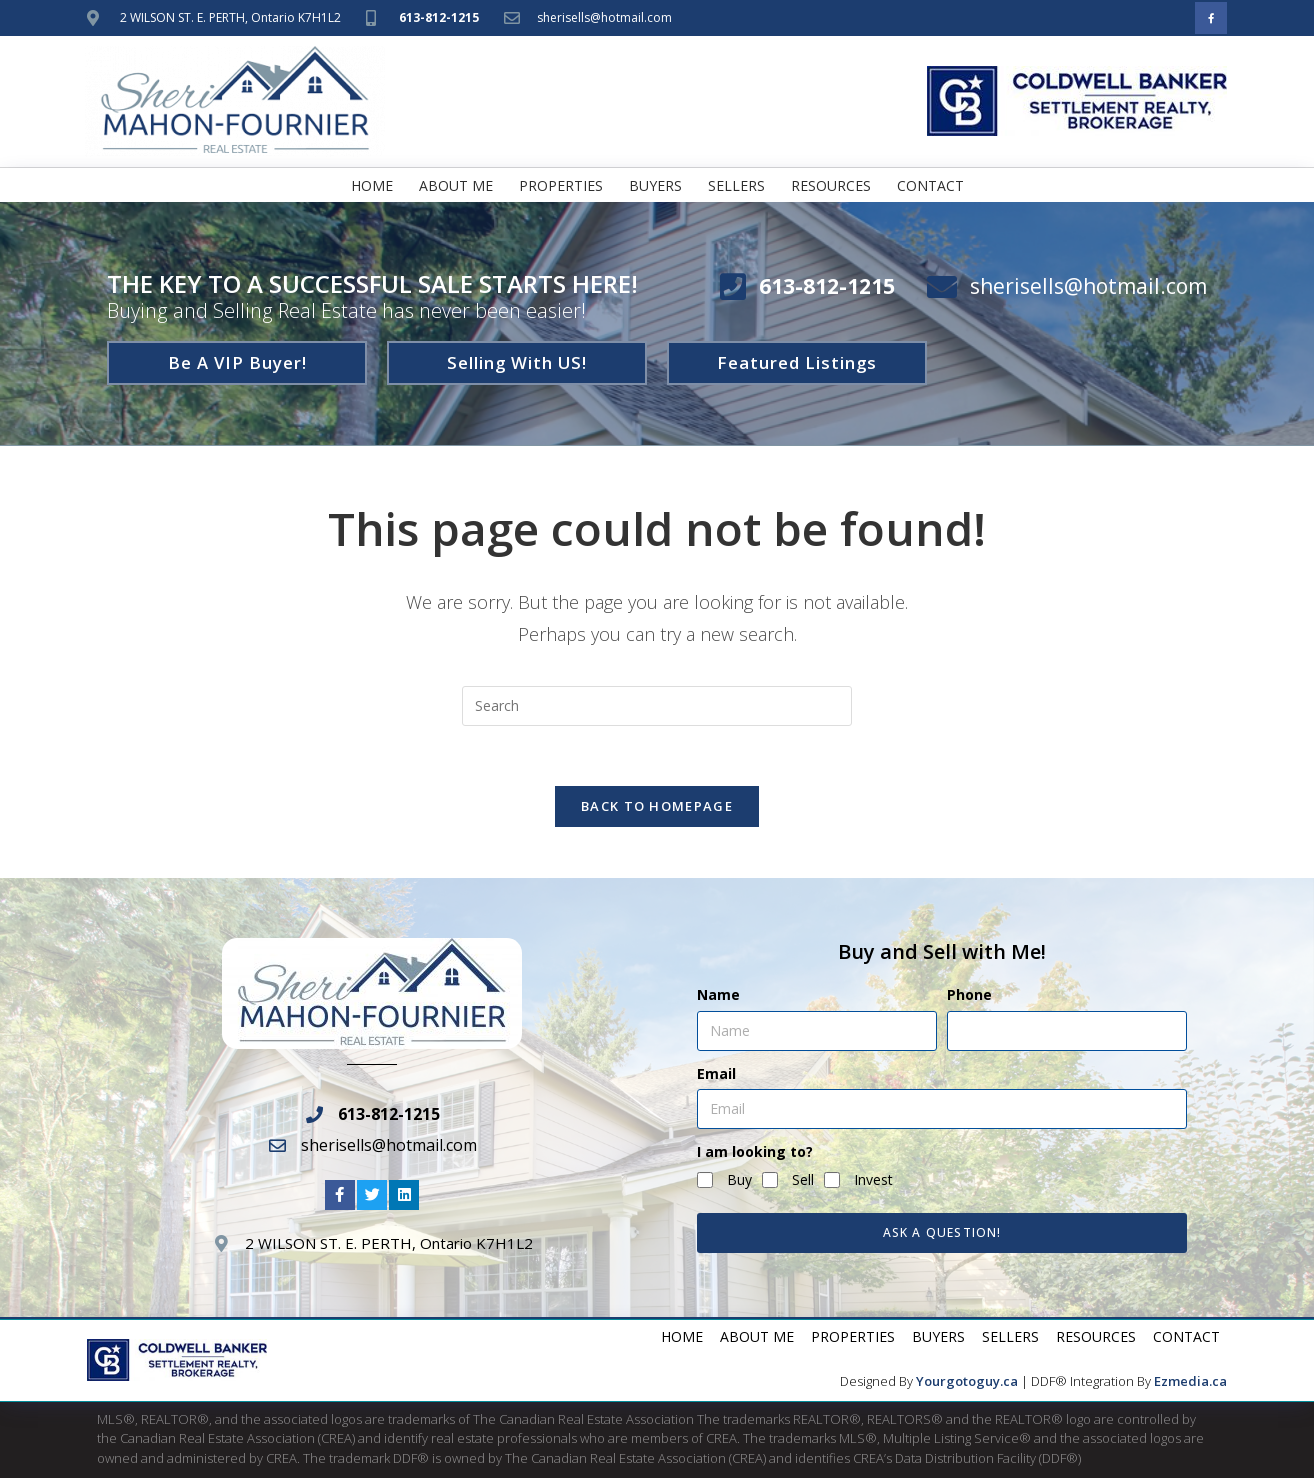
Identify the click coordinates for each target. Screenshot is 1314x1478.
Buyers (655, 185)
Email (716, 1073)
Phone (969, 994)
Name (718, 994)
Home (372, 185)
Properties (561, 185)
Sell (803, 1179)
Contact (930, 185)
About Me (456, 185)
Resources (831, 185)
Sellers (736, 185)
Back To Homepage (657, 807)
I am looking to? (755, 1151)
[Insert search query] (657, 706)
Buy (739, 1179)
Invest (873, 1179)
